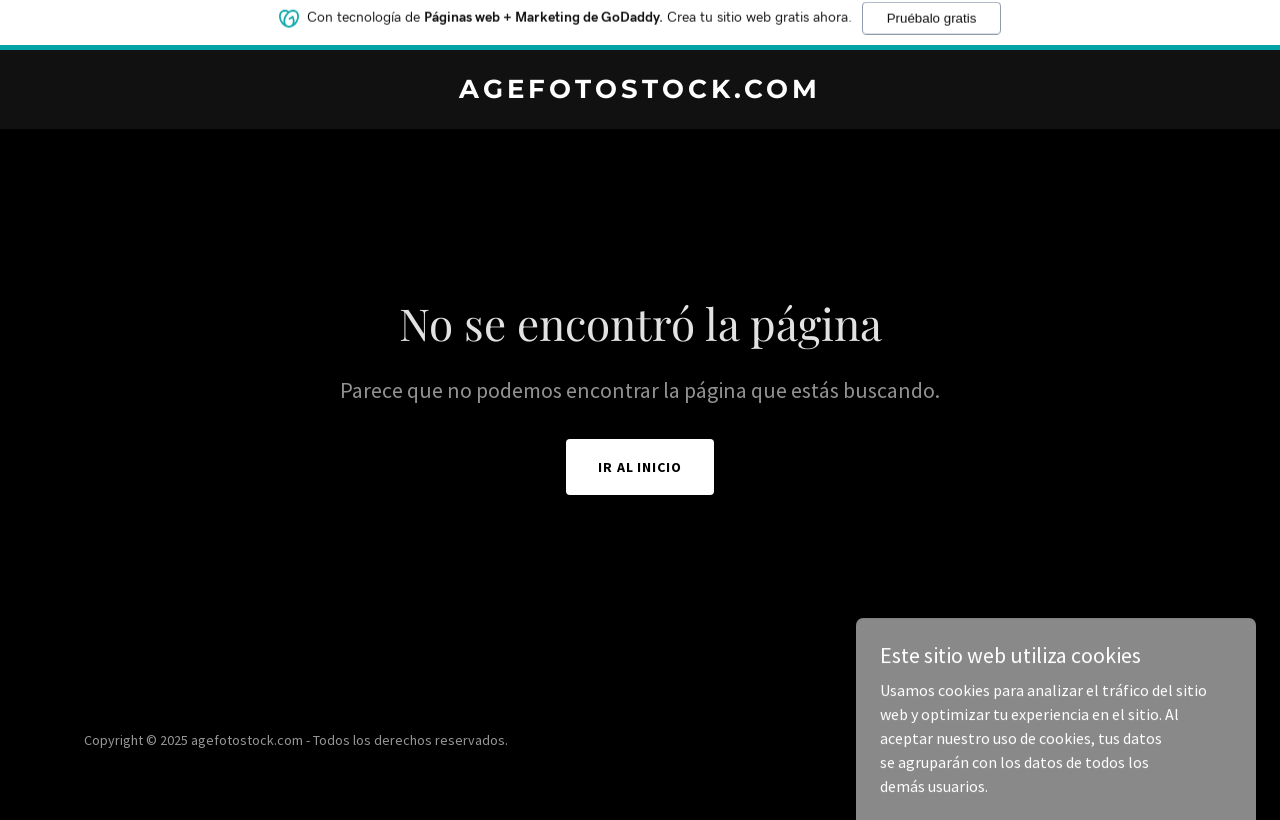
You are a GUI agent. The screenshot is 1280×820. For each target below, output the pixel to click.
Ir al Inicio (640, 467)
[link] (640, 92)
